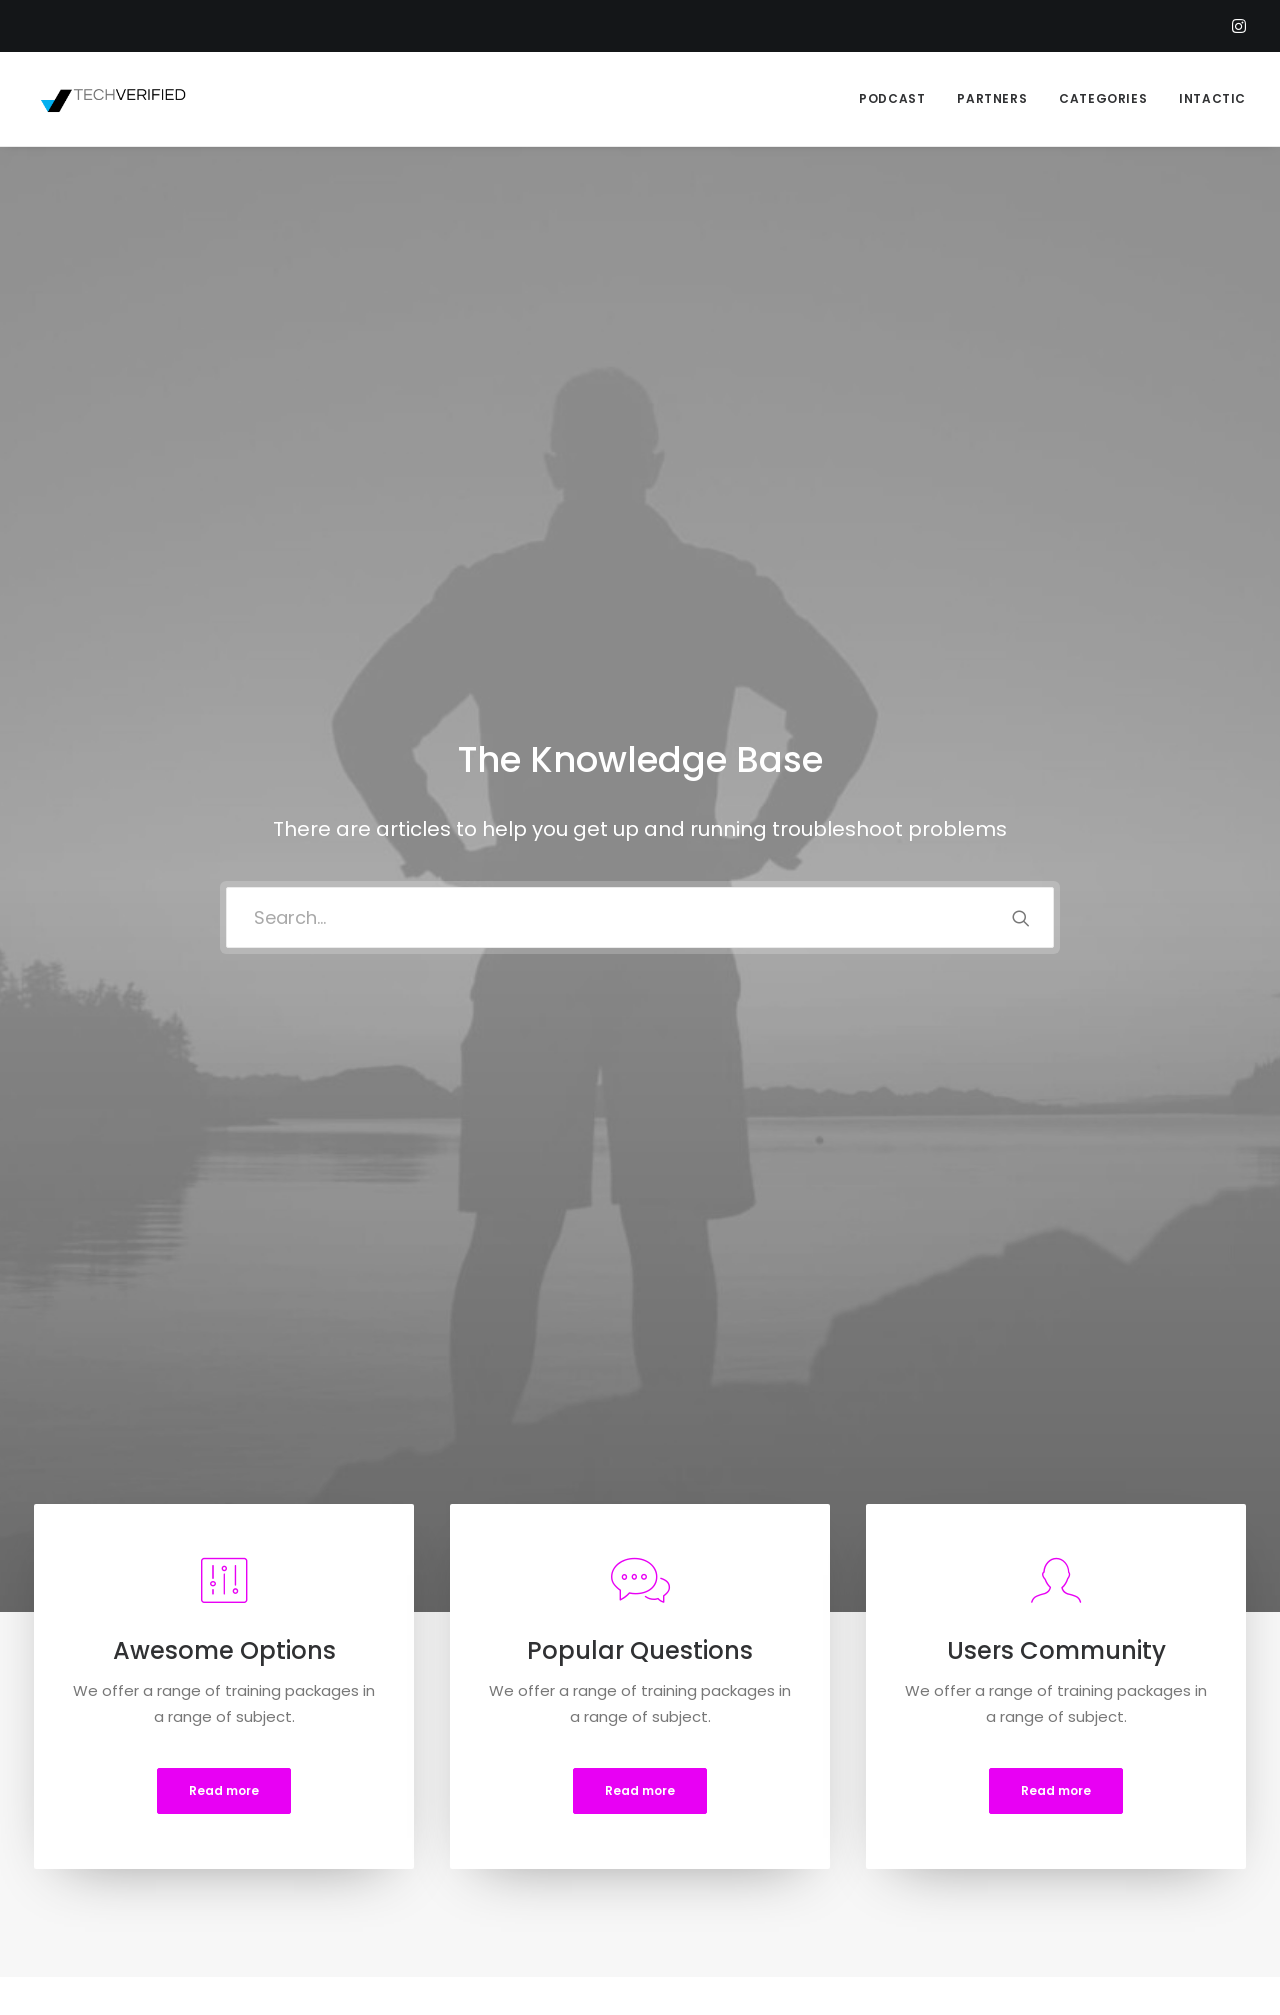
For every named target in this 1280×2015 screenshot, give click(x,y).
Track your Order (737, 1837)
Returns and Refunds (432, 1785)
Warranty (389, 1890)
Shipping (707, 1811)
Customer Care (413, 1758)
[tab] (212, 1249)
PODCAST (892, 98)
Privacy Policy (404, 1811)
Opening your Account (759, 1758)
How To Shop (724, 1785)
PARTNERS (992, 98)
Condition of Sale (419, 1863)
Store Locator (727, 1863)
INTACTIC (1212, 98)
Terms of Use (404, 1837)
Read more (224, 822)
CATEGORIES (1103, 98)
